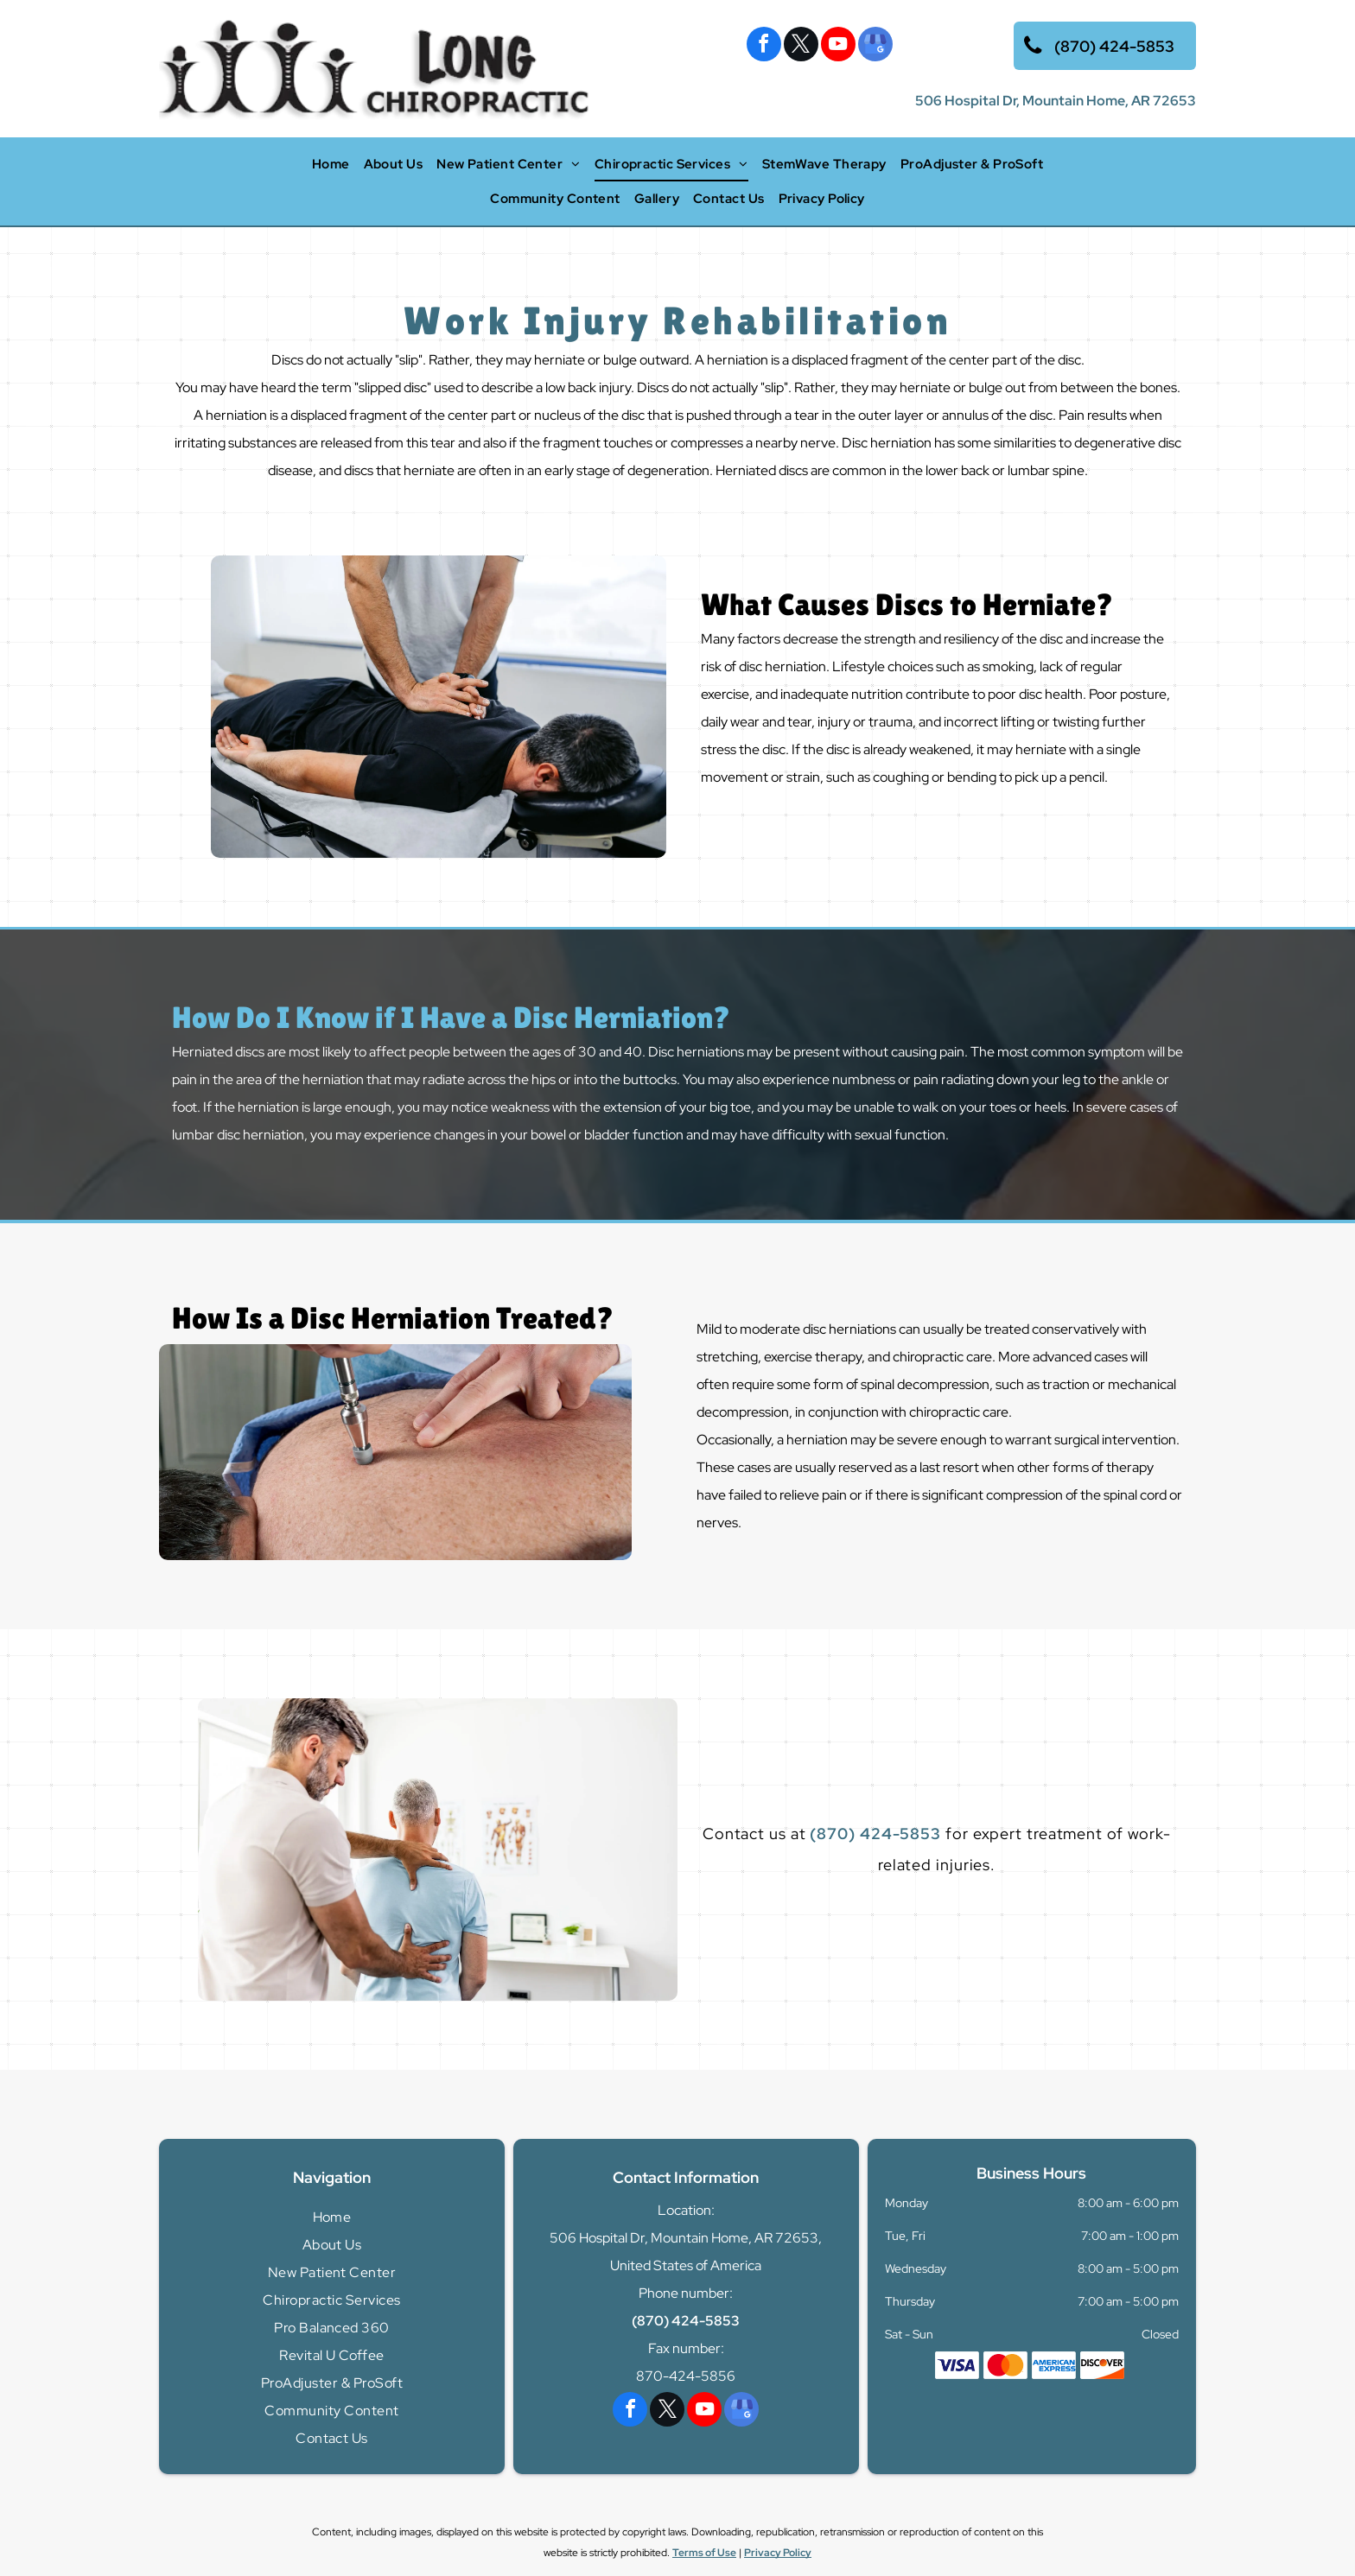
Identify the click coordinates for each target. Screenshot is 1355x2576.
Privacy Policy (777, 2553)
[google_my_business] (875, 46)
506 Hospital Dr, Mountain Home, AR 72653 (1055, 101)
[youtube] (838, 46)
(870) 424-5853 (875, 1833)
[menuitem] (331, 164)
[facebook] (764, 46)
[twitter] (801, 46)
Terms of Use (704, 2553)
